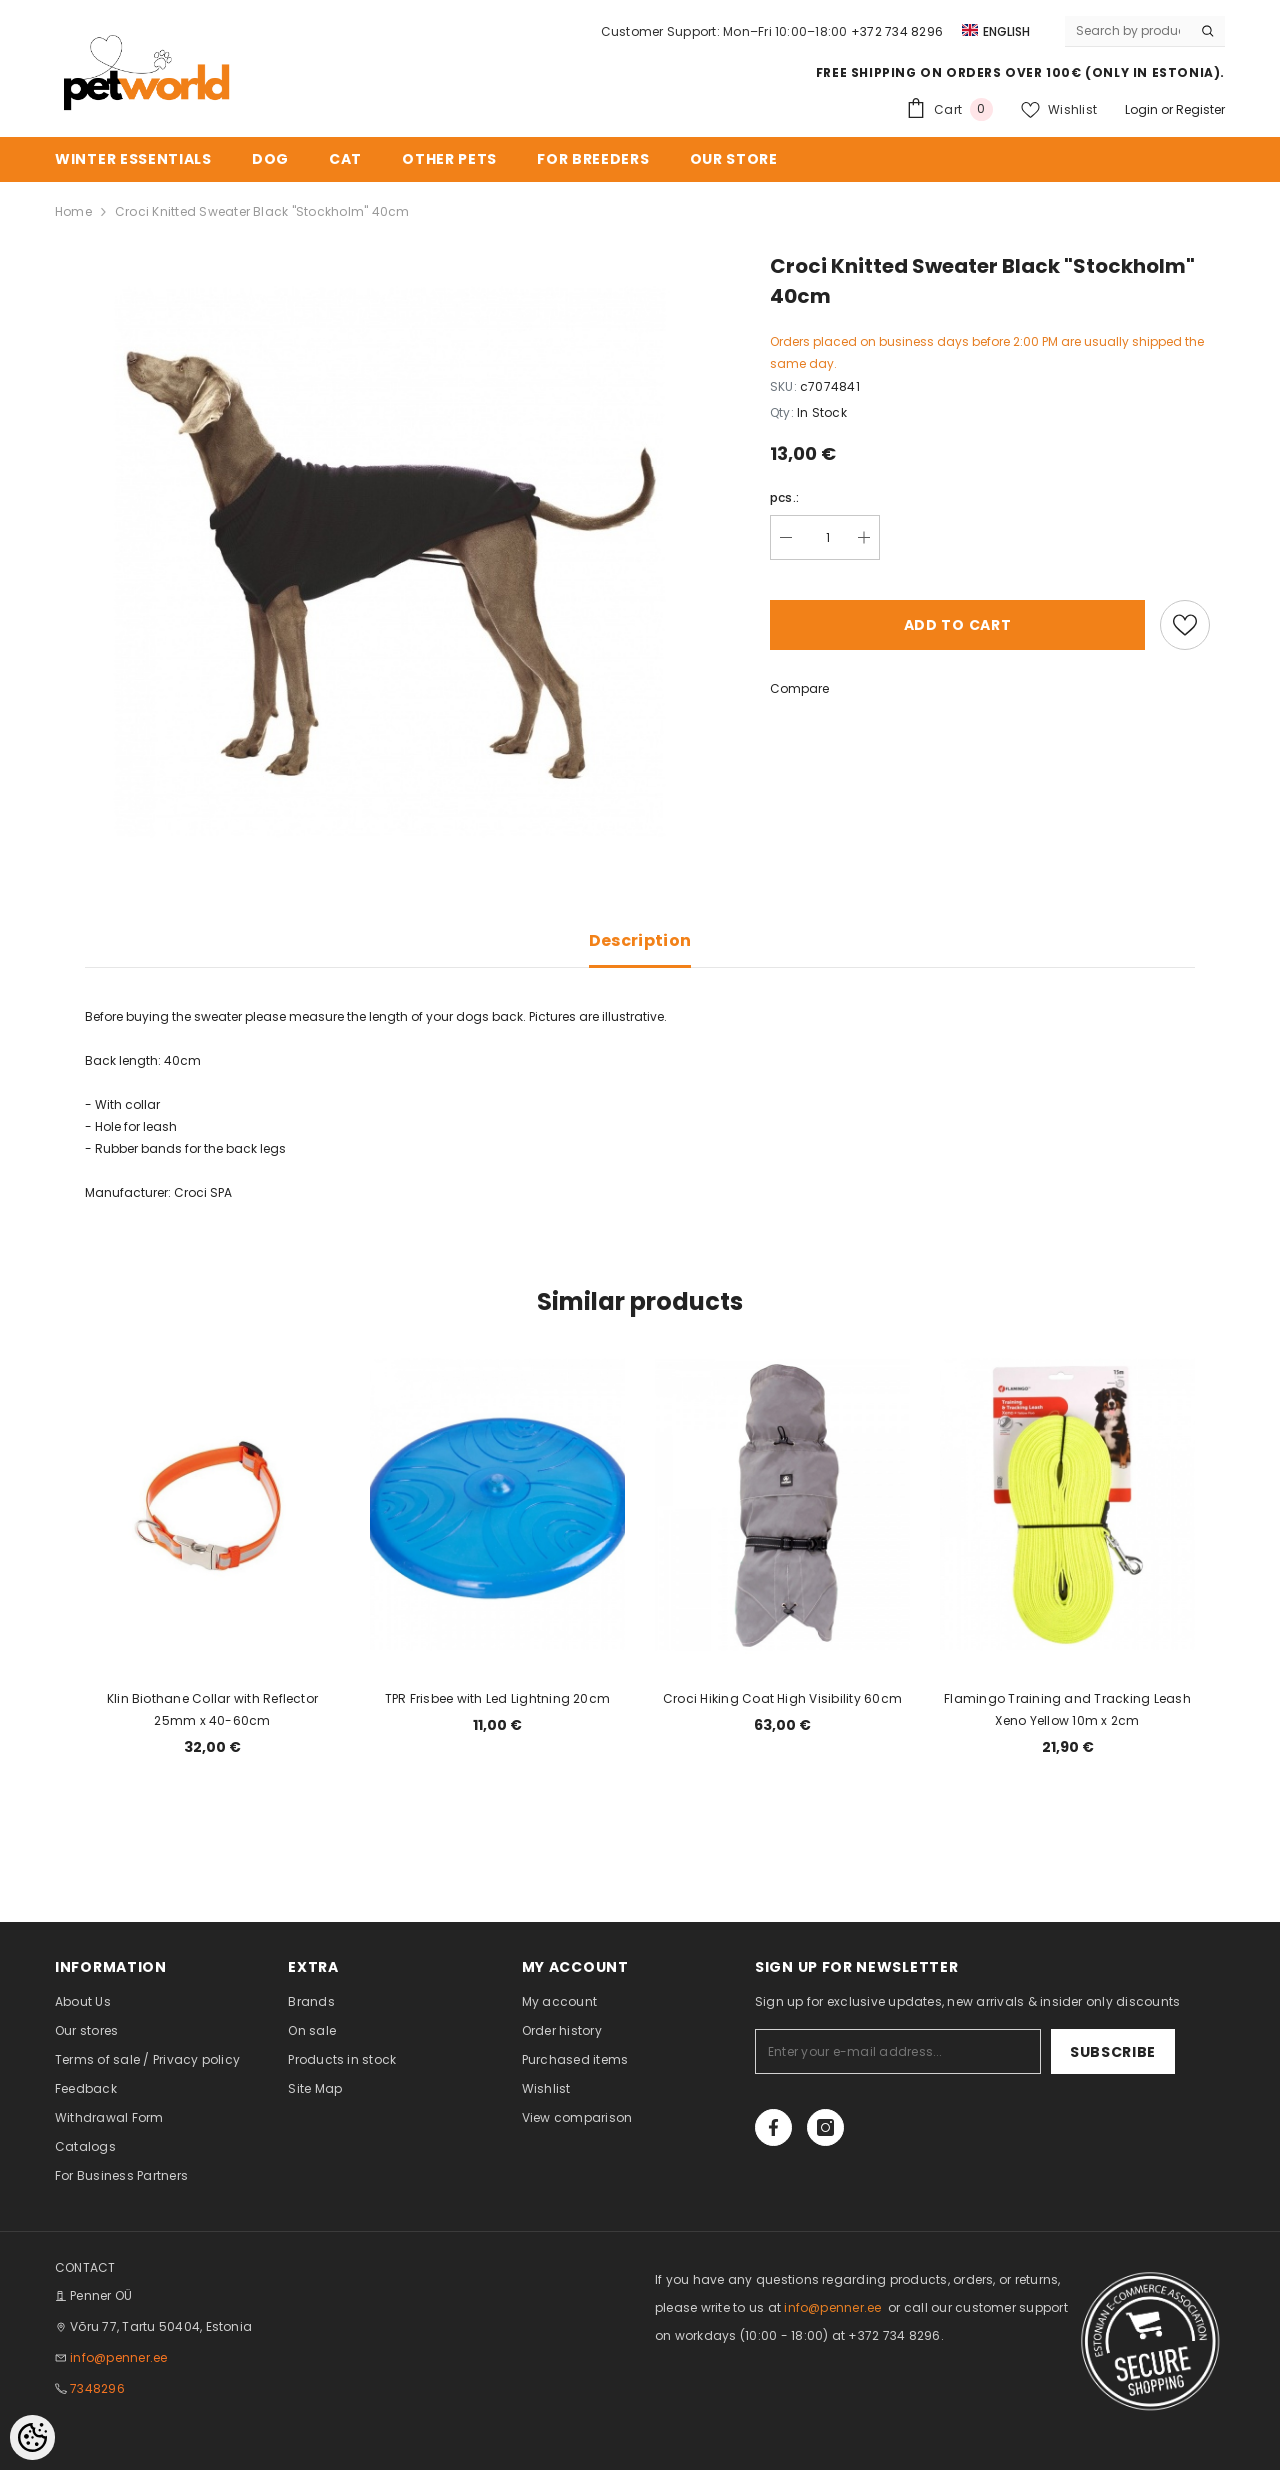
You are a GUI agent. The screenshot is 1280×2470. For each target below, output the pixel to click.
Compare (799, 688)
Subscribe (1113, 2052)
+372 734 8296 (897, 31)
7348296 (97, 2388)
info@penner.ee (118, 2357)
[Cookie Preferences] (32, 2437)
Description (640, 940)
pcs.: (784, 497)
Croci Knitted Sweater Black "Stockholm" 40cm (262, 211)
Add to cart (958, 625)
